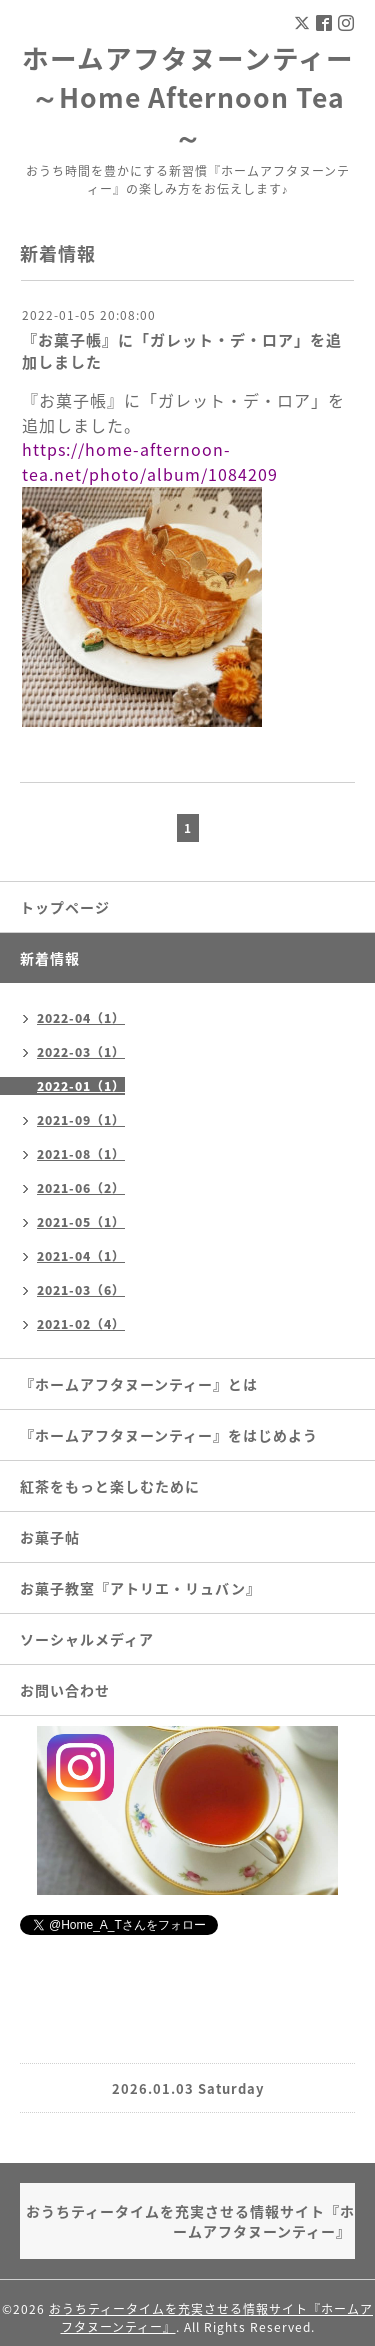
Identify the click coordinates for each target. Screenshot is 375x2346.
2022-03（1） (81, 1052)
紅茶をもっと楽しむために (110, 1486)
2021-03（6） (81, 1290)
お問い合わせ (65, 1690)
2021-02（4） (81, 1324)
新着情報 (50, 958)
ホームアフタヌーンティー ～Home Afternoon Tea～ (188, 97)
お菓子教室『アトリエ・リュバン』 (140, 1588)
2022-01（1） (81, 1086)
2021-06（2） (81, 1188)
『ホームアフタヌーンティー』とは (139, 1384)
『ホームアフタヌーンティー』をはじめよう (169, 1435)
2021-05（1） (81, 1222)
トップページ (65, 907)
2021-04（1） (81, 1256)
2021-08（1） (81, 1154)
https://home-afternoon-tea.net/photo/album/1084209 (150, 461)
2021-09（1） (81, 1120)
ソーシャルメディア (87, 1639)
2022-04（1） (81, 1018)
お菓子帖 (50, 1537)
